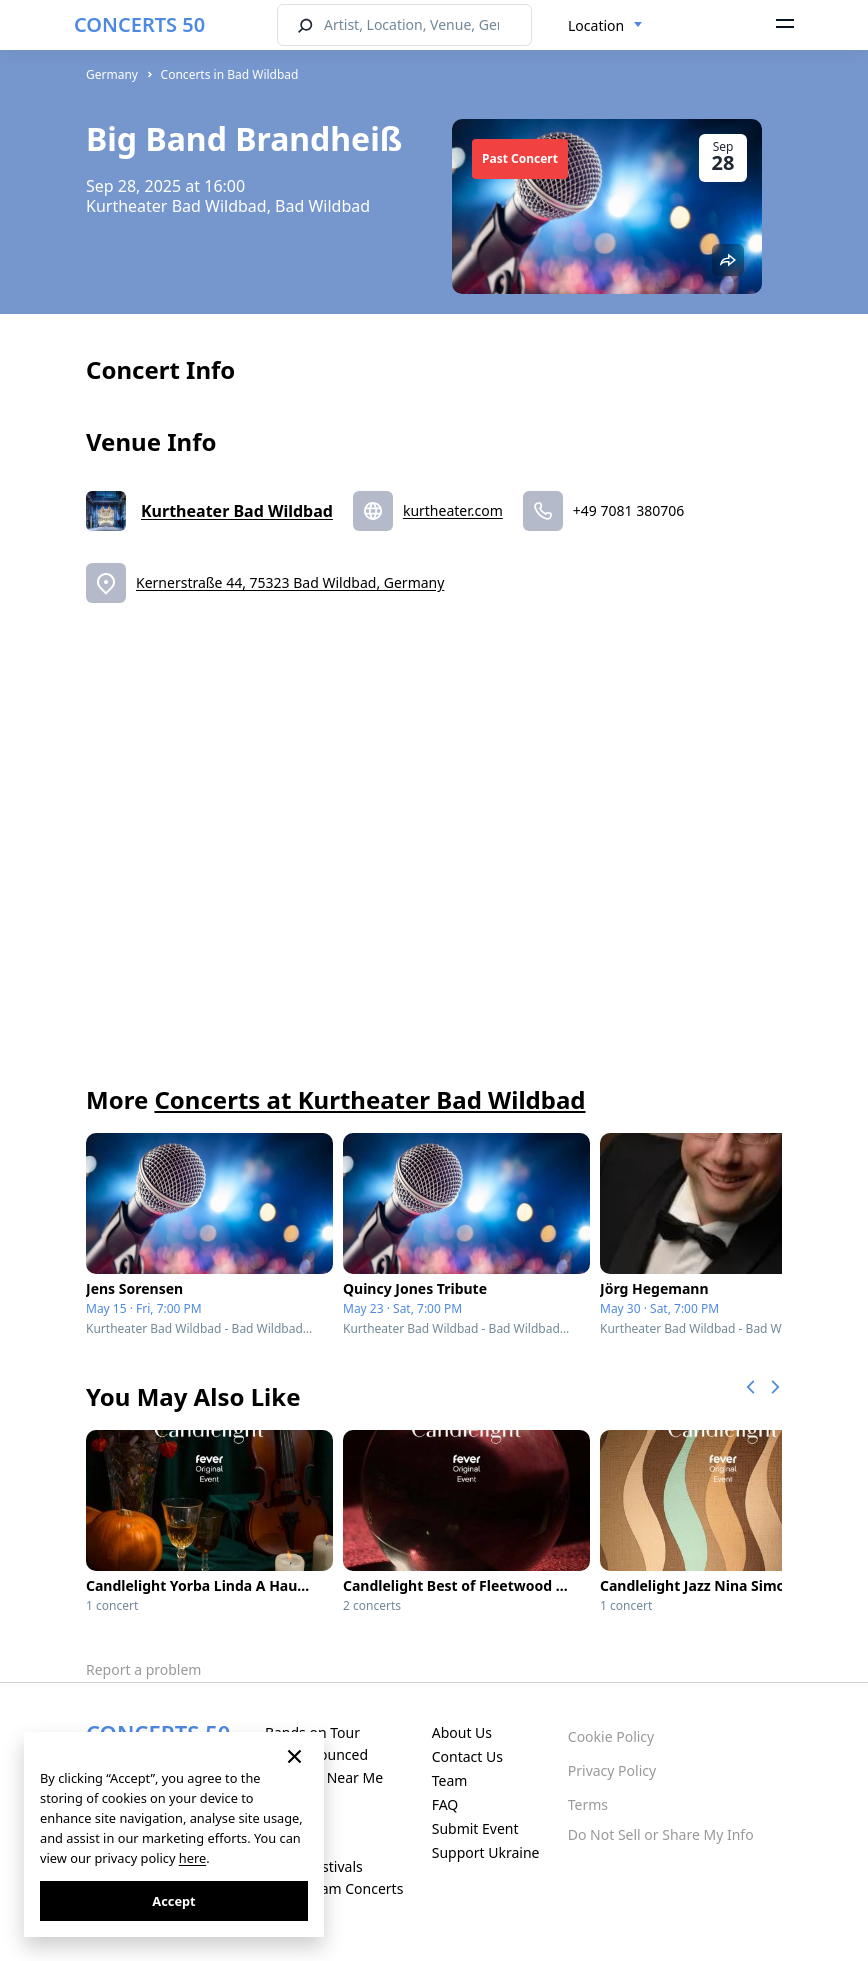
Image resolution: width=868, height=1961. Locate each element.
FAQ (445, 1804)
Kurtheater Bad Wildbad (237, 511)
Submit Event (475, 1828)
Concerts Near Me (324, 1777)
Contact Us (467, 1756)
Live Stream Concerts (334, 1888)
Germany (112, 74)
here (192, 1858)
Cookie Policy (611, 1736)
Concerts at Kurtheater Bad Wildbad (369, 1099)
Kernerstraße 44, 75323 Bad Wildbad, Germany (290, 582)
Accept (173, 1901)
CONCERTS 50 (139, 24)
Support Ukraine (486, 1852)
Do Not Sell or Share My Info (661, 1834)
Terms (588, 1804)
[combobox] (605, 26)
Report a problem (143, 1669)
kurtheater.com (453, 510)
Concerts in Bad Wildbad (230, 74)
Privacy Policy (612, 1770)
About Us (462, 1732)
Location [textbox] (596, 25)
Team (450, 1780)
